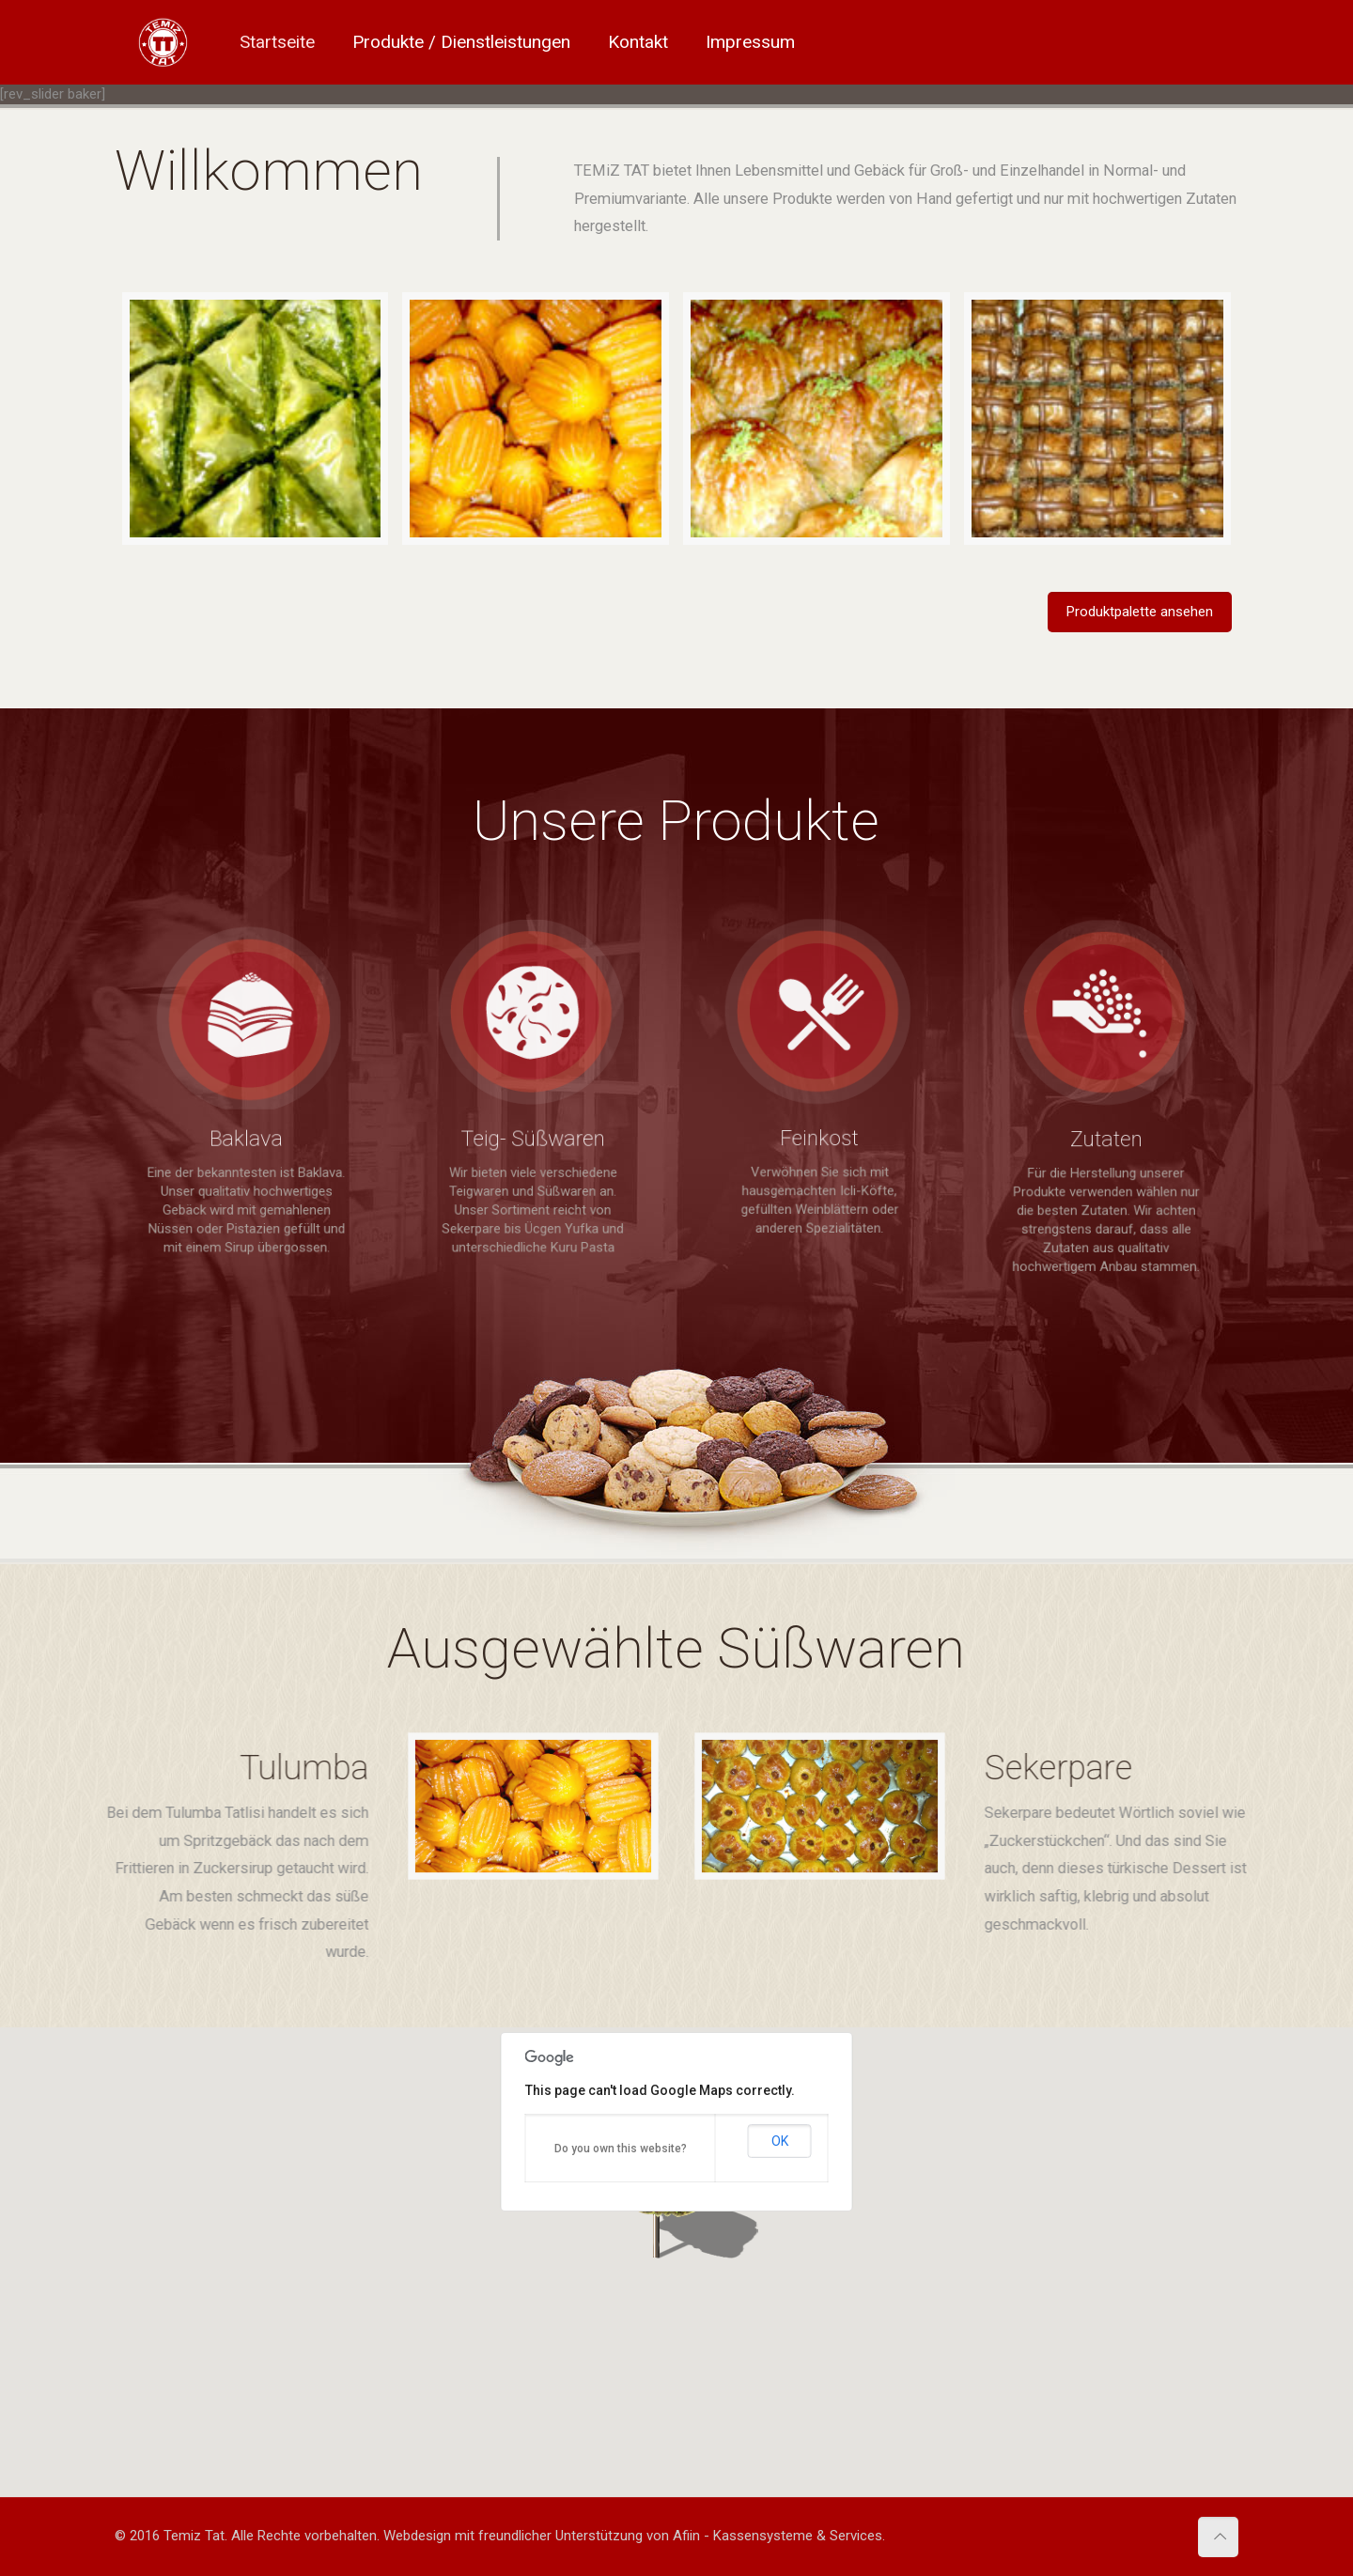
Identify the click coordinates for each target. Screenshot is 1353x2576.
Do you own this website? (620, 2148)
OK (779, 2141)
